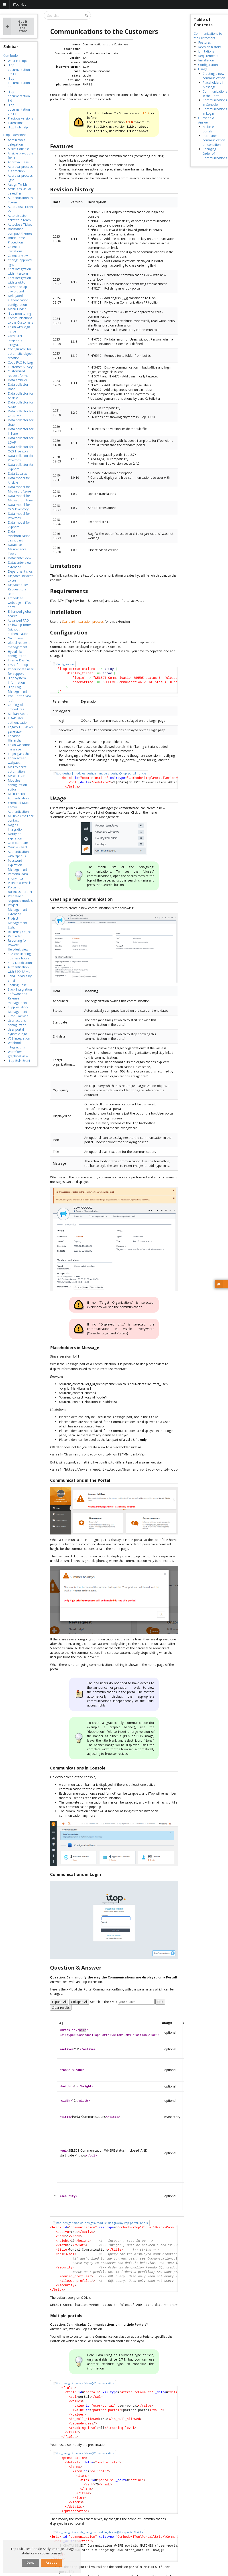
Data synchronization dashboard (19, 535)
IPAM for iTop (18, 665)
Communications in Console (215, 102)
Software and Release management (17, 998)
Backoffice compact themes (20, 231)
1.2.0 (129, 122)
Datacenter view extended (19, 564)
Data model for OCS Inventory (19, 507)
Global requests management (19, 644)
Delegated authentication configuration (18, 300)
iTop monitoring (19, 313)
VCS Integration (19, 1038)
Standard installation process (83, 621)
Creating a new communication (214, 75)
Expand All (59, 1997)
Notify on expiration (15, 836)
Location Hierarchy (14, 738)
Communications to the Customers (20, 320)
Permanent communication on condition (214, 140)
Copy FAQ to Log (20, 362)
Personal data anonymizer (18, 876)
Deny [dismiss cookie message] (30, 2562)
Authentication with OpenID (18, 853)
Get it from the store (15, 26)
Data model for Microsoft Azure (19, 489)
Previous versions (20, 118)
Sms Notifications (20, 963)
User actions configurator (17, 1022)
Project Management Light (17, 922)
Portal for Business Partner (20, 889)
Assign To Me (18, 184)
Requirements (208, 56)
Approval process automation (20, 168)
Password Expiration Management (17, 865)
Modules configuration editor (17, 784)
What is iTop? (17, 61)
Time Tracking (18, 1016)
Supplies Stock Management (18, 1009)
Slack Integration (20, 989)
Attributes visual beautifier (19, 191)
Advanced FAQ (18, 620)
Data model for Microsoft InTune (20, 498)
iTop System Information (17, 680)
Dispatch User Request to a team (18, 589)
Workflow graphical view (18, 1054)
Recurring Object (20, 932)
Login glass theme (21, 754)
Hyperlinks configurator (17, 653)
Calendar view (18, 255)
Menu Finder (17, 309)
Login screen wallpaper (17, 760)
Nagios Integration (16, 827)
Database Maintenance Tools (17, 549)
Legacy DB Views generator (20, 729)
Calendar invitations (15, 249)
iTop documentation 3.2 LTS (19, 69)
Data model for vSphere (19, 524)
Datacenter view (19, 558)
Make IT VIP (16, 776)
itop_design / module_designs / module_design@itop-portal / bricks (99, 2527)
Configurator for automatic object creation (20, 353)
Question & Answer (206, 120)
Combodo (10, 55)
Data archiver (17, 380)
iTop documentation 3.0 (19, 96)
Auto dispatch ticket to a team (19, 217)
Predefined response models (20, 898)
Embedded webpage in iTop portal (20, 602)
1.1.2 (145, 113)
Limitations (206, 51)
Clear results (61, 2002)
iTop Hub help (18, 127)
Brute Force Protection (16, 240)
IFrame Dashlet (19, 660)
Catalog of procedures (16, 707)
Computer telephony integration (15, 340)
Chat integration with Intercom (19, 271)
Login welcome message (19, 747)
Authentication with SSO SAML (19, 969)
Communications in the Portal (215, 93)
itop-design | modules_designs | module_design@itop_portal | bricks (101, 772)
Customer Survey (20, 367)
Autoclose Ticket (20, 224)
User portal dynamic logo (17, 1031)
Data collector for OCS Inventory (20, 449)
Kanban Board (18, 713)
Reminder (15, 936)
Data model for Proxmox (19, 515)
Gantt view (15, 638)
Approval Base (18, 162)
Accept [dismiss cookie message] (51, 2562)
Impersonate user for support (20, 671)
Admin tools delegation (16, 142)
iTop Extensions (14, 135)
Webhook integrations (16, 1045)
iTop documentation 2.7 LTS (19, 109)
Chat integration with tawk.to (19, 280)
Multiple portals (208, 129)
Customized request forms (18, 373)
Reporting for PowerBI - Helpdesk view (18, 944)
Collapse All (79, 1997)
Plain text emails (19, 883)
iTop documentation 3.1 (19, 82)
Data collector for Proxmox (20, 458)
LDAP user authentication (18, 720)
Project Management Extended (17, 909)
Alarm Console (18, 149)
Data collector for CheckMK (20, 413)
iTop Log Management (17, 689)
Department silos (20, 571)
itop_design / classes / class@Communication (85, 2378)
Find (160, 1997)
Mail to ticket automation (17, 769)
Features (204, 42)
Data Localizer (18, 473)
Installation (206, 60)
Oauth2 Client (17, 847)
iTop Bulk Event (19, 1060)
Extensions (15, 123)
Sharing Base (17, 985)
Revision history (209, 47)
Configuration (65, 664)
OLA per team (18, 843)
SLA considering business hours (19, 956)
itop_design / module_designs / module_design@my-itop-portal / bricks (102, 2218)
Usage (202, 69)
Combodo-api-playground (18, 289)
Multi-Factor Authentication (18, 796)
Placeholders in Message (213, 84)
